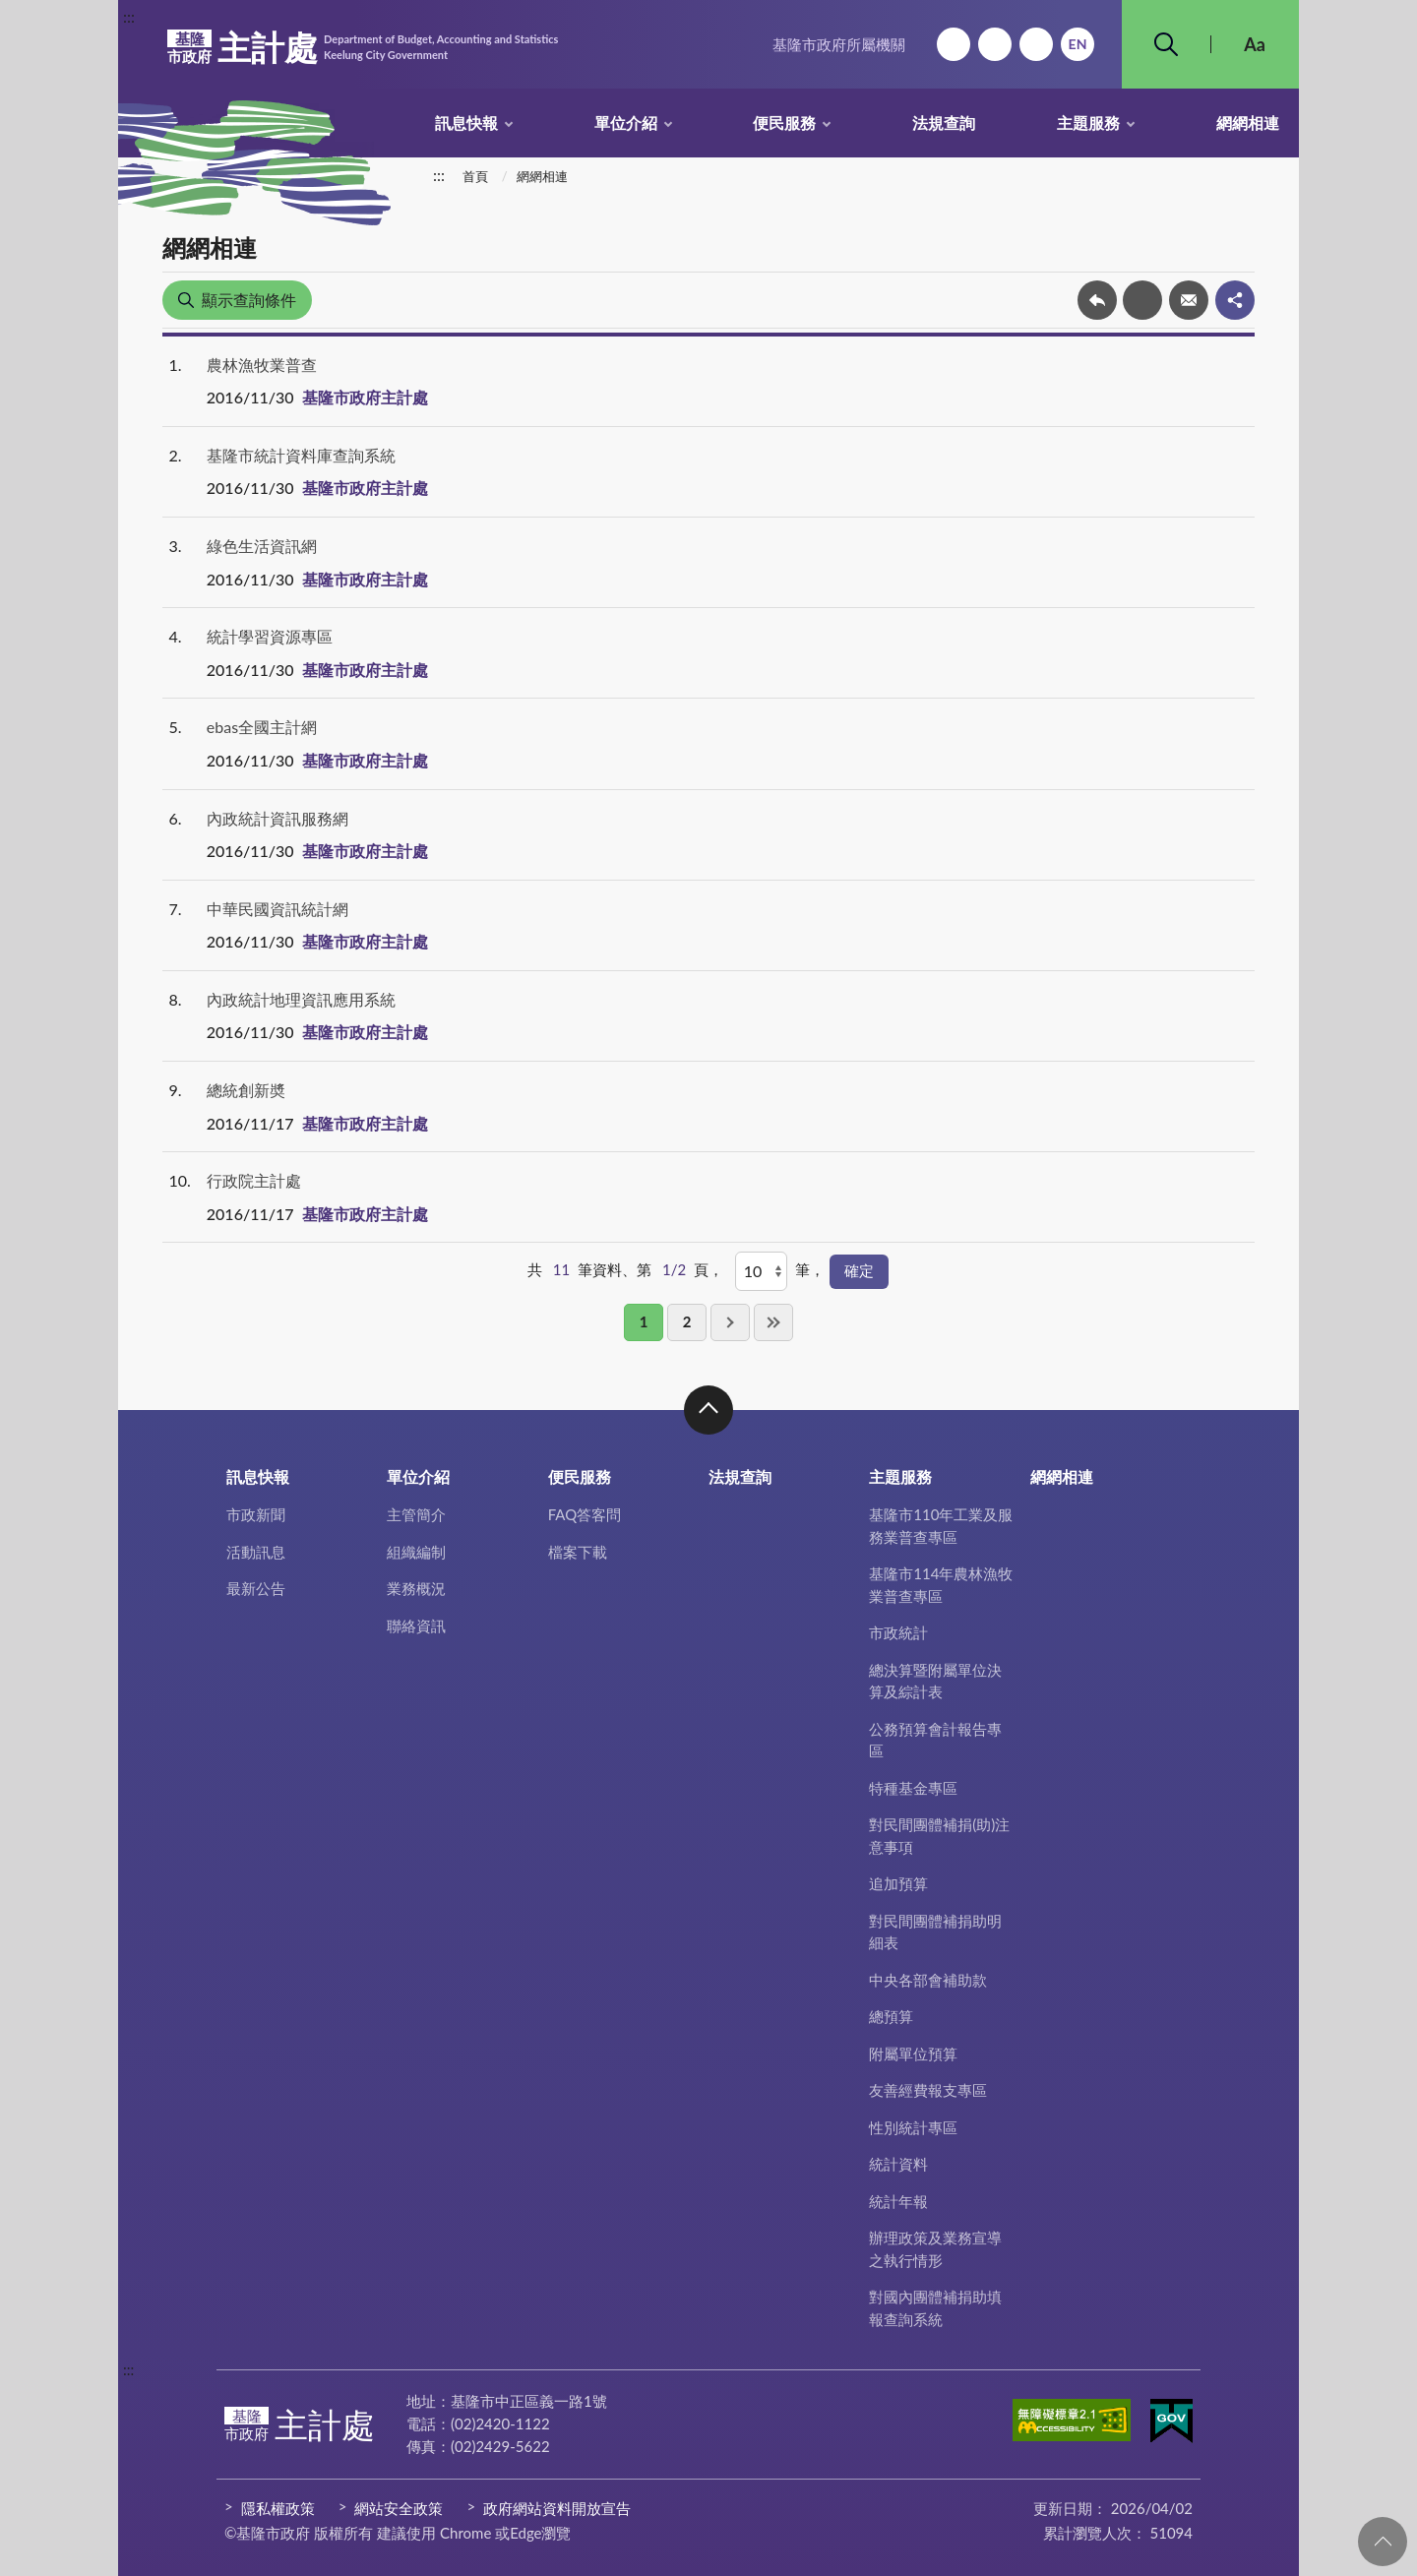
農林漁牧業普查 (262, 364)
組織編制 (416, 1552)
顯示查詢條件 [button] (249, 299)
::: (129, 16)
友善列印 (1142, 300)
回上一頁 (1097, 300)
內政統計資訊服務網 (277, 818)
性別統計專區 (913, 2127)
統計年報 (898, 2201)
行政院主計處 (254, 1180)
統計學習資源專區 (270, 636)
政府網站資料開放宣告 (557, 2508)
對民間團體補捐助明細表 (935, 1932)
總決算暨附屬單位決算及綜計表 (935, 1681)
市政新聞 (255, 1514)
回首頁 (953, 44)
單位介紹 (625, 122)
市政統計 (898, 1632)
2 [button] (687, 1321)
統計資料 (898, 2164)
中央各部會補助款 (928, 1980)
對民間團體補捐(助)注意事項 (939, 1835)
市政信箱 (1036, 44)
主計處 (362, 47)
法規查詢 (943, 122)
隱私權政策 (278, 2508)
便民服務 (784, 122)
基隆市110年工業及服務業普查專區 (941, 1525)
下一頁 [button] (730, 1322)
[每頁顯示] (761, 1271)
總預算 (891, 2016)
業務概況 (416, 1588)
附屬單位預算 (913, 2053)
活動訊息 (255, 1552)
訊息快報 (466, 122)
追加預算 (898, 1883)
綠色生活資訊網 (262, 545)
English (1077, 44)
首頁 (475, 176)
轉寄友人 (1188, 300)
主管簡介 (416, 1514)
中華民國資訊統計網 (277, 908)
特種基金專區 (913, 1788)
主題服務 (1088, 122)
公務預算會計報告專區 (935, 1740)
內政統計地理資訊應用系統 (301, 999)
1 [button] (644, 1321)
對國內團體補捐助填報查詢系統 (935, 2308)
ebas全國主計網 (262, 726)
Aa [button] (1254, 44)
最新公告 (255, 1588)
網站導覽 (995, 44)
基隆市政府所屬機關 (838, 44)
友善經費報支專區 (928, 2090)
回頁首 (1382, 2541)
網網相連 (1247, 122)
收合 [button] (708, 1410)
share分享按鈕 (1235, 300)
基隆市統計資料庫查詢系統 (301, 455)
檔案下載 (577, 1552)
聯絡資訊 (416, 1625)
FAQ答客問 (585, 1514)
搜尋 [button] (1166, 44)
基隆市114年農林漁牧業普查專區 (941, 1584)
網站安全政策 (398, 2508)
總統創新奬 (246, 1089)
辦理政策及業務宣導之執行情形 (935, 2249)
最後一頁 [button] (773, 1322)
